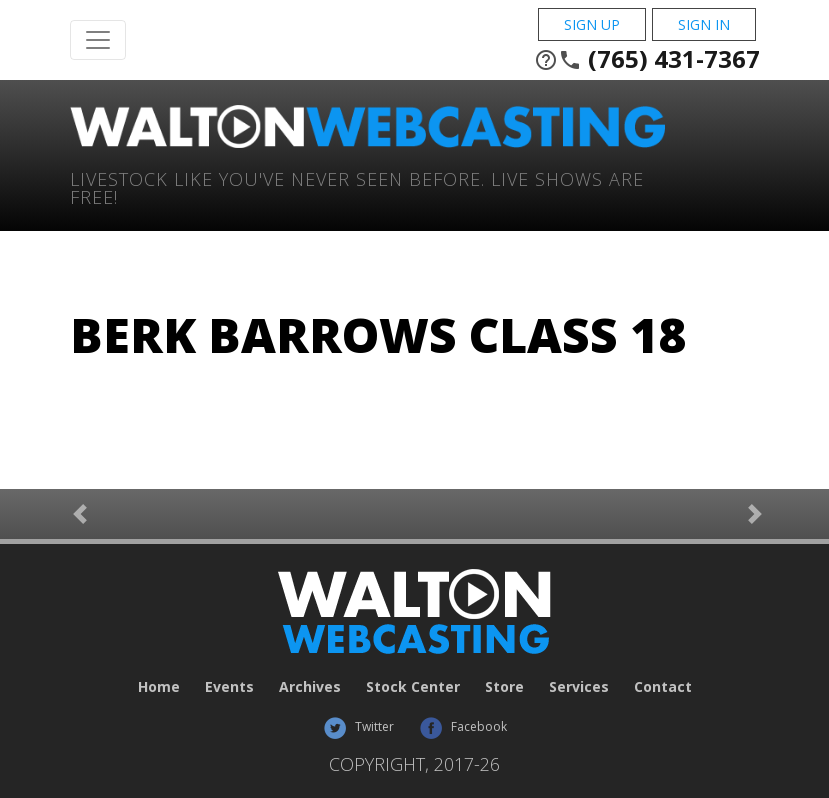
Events (229, 686)
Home (159, 686)
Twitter (358, 726)
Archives (310, 686)
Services (579, 686)
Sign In (704, 24)
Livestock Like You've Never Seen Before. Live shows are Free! (357, 186)
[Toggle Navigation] (98, 40)
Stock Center (413, 686)
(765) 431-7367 (647, 59)
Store (504, 686)
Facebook (463, 726)
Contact (663, 686)
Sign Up (592, 24)
